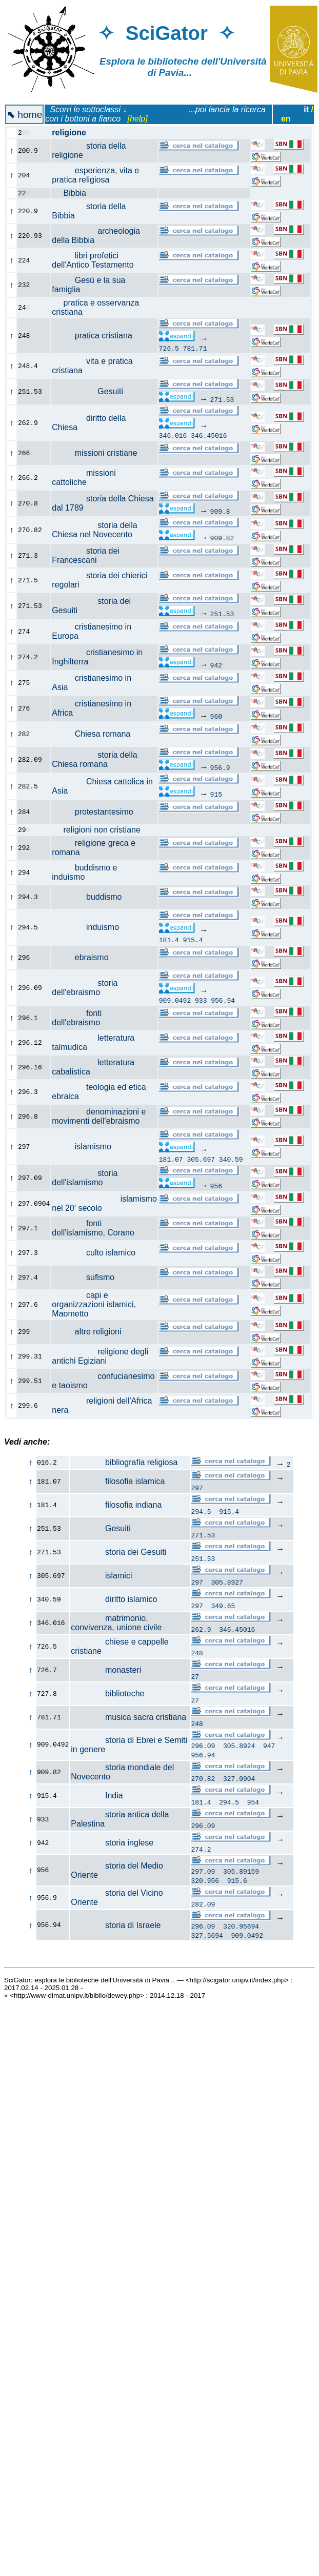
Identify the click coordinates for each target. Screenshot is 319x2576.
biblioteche (107, 1693)
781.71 (195, 348)
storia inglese (112, 1844)
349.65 (223, 1605)
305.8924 (239, 1747)
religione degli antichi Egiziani (100, 1356)
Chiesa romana (97, 733)
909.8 (220, 511)
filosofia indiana (116, 1504)
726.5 (169, 348)
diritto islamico (114, 1599)
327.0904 (239, 1779)
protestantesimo (98, 811)
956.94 (223, 1000)
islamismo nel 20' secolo (104, 1203)
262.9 (201, 1629)
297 (197, 1487)
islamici (101, 1575)
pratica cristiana (98, 335)
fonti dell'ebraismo (81, 1018)
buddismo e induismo (84, 872)
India (97, 1797)
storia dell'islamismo (84, 1178)
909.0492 (175, 1000)
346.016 (173, 435)
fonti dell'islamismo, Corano (99, 1228)
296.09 (203, 1747)
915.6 (237, 1883)
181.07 (171, 1159)
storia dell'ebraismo (84, 988)
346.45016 (209, 435)
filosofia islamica (118, 1481)
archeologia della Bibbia (96, 236)
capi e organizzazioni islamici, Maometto (94, 1304)
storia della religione (89, 150)
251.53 (222, 613)
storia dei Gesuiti (118, 1552)
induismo (91, 927)
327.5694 (207, 1939)
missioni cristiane (100, 453)
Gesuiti (93, 391)
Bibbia (74, 193)
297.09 (203, 1874)
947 (269, 1747)
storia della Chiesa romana (94, 759)
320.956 (205, 1883)
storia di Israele (116, 1928)
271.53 (222, 399)
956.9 (220, 767)
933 (201, 1000)
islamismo (87, 1146)
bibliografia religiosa (124, 1462)
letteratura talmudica (93, 1042)
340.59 (231, 1159)
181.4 (169, 939)
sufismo (89, 1277)
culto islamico (99, 1252)
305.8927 (227, 1582)
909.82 (222, 537)
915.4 (193, 939)
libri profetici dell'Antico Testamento (98, 260)
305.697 (201, 1159)
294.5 (201, 1511)
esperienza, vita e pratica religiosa (95, 175)
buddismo (92, 897)
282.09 (203, 1907)
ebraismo (85, 957)
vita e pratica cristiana (92, 366)
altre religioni (92, 1331)
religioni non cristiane (102, 829)
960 (216, 716)
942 (216, 665)
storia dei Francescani (85, 555)
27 (195, 1676)
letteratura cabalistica (93, 1067)
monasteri (106, 1670)
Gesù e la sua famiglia (88, 285)
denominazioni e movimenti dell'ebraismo (101, 1116)
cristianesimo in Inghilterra (97, 657)
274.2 (201, 1850)
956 (216, 1185)
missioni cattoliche (83, 477)
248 (197, 1652)
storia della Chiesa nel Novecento (98, 530)
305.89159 (241, 1874)
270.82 (203, 1779)
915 (216, 794)
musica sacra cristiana (128, 1717)
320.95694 (241, 1930)
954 (253, 1803)
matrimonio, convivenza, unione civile (116, 1623)
